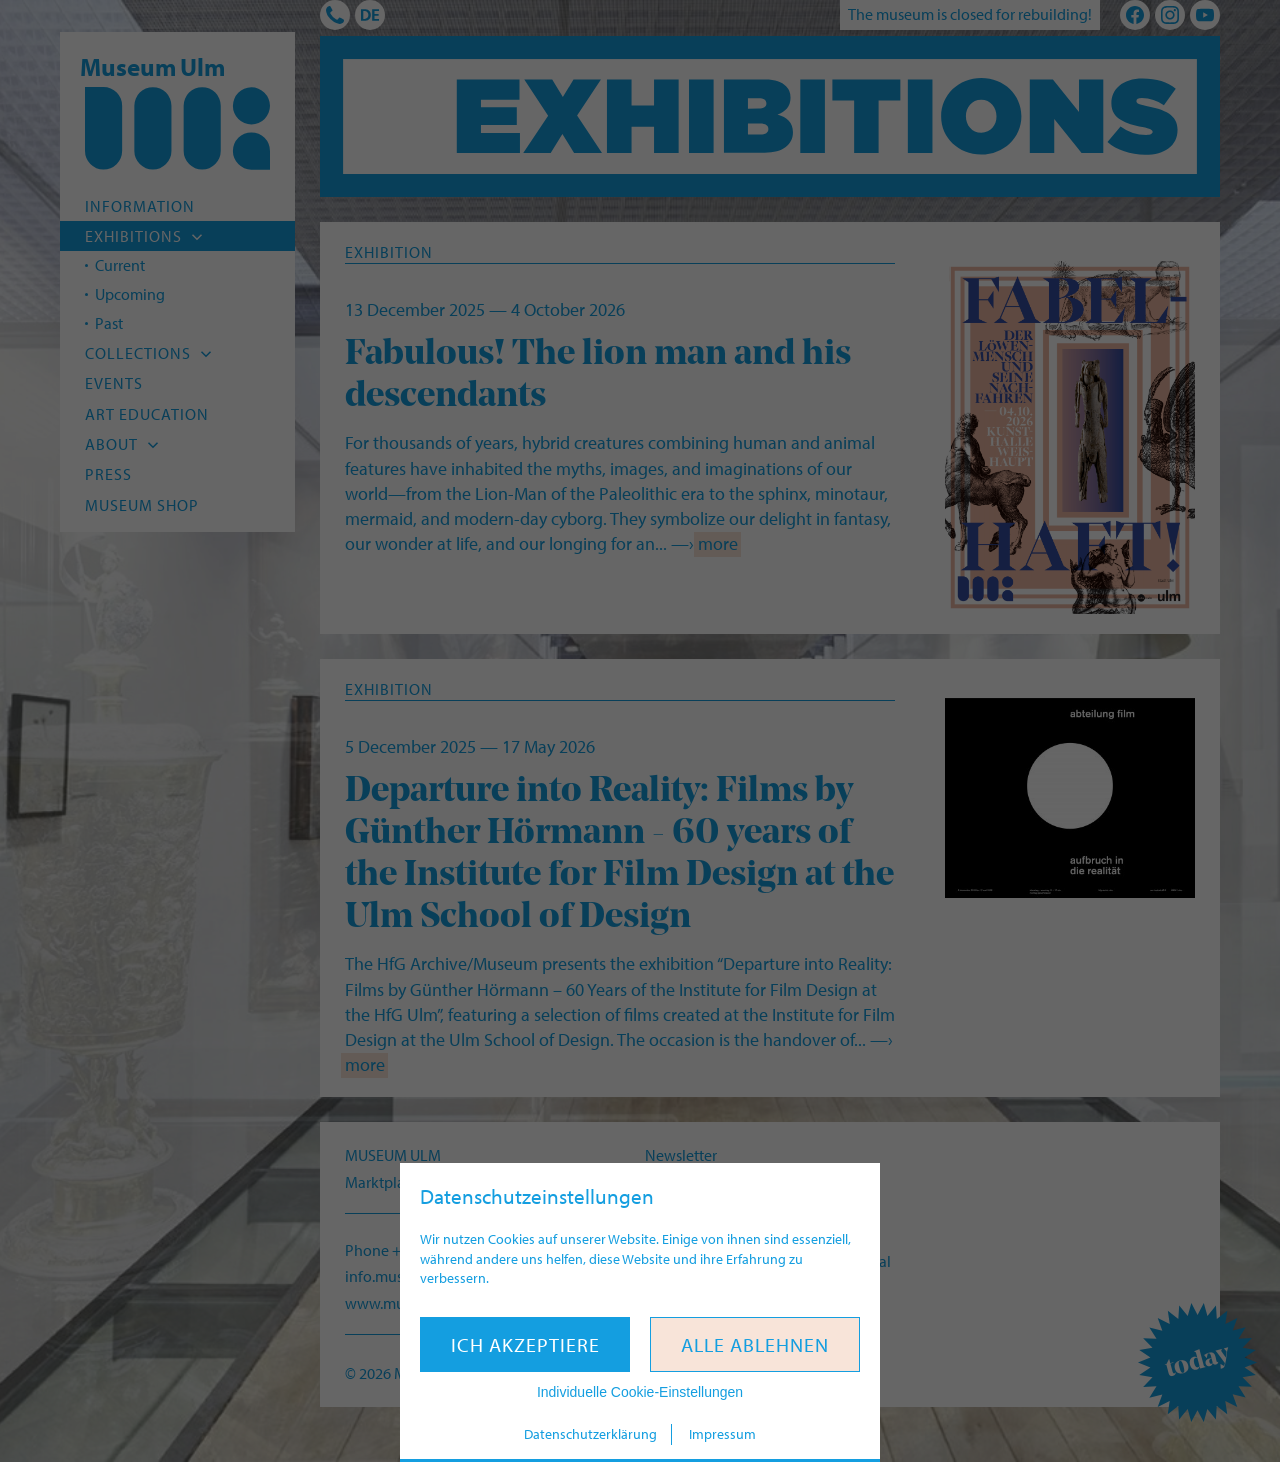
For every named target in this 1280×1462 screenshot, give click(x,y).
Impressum (722, 1434)
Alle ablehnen (755, 1344)
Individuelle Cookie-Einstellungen (640, 1392)
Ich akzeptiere (525, 1344)
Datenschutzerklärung (590, 1434)
